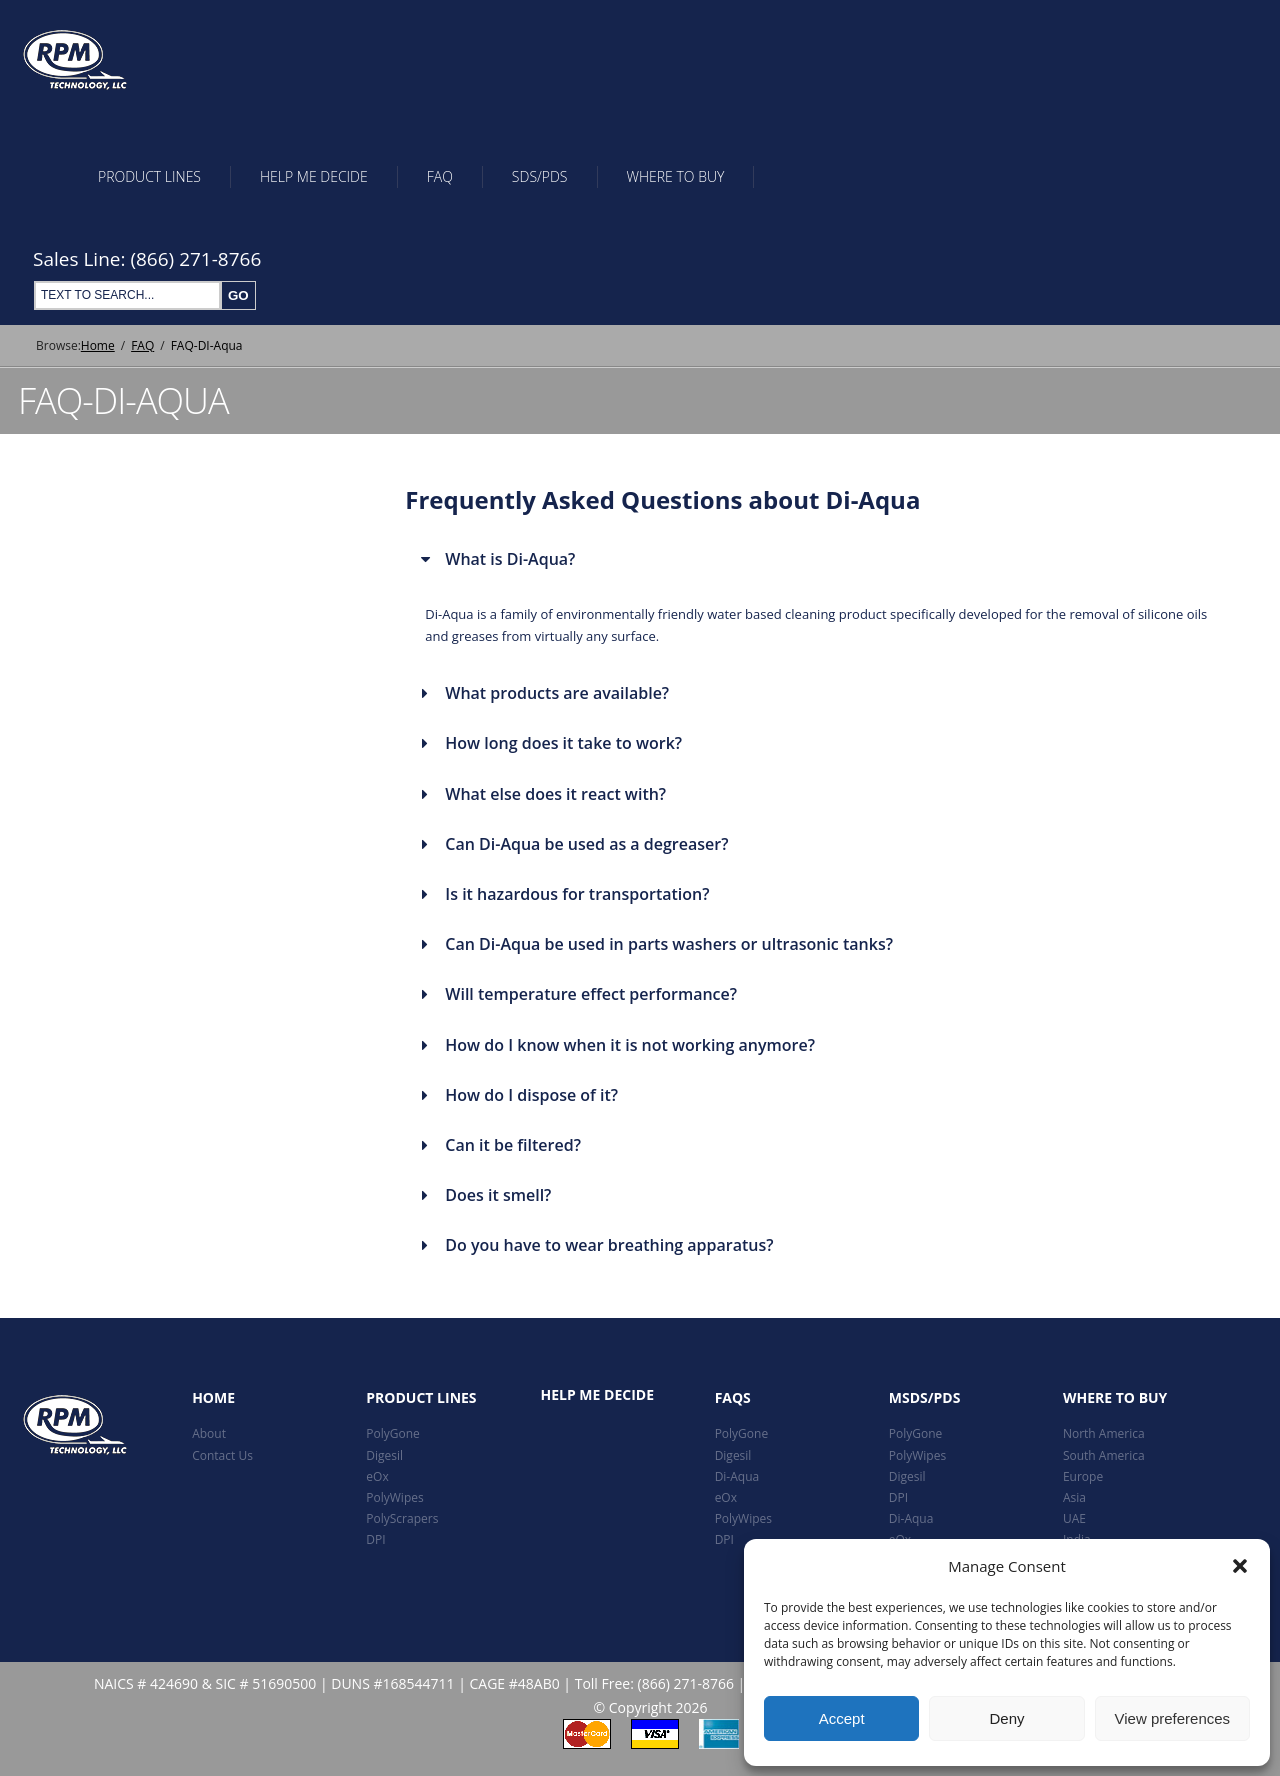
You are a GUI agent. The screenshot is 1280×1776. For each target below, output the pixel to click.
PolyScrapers (402, 1518)
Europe (1083, 1476)
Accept (842, 1718)
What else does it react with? (555, 794)
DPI (375, 1539)
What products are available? (557, 693)
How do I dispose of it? (531, 1095)
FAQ (440, 176)
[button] (1240, 1566)
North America (1104, 1433)
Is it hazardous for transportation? (577, 894)
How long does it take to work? (563, 743)
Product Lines (149, 176)
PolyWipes (394, 1497)
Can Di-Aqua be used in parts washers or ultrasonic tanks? (669, 944)
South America (1104, 1455)
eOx (377, 1476)
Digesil (384, 1455)
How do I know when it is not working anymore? (630, 1045)
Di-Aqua (737, 1476)
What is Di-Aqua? (510, 559)
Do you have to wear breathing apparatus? (609, 1245)
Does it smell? (498, 1195)
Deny (1006, 1718)
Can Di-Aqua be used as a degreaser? (586, 844)
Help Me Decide (314, 176)
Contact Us (222, 1455)
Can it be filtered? (513, 1145)
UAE (1074, 1518)
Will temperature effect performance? (591, 994)
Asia (1074, 1497)
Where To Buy (676, 176)
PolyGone (393, 1433)
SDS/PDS (540, 176)
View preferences (1173, 1718)
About (209, 1433)
